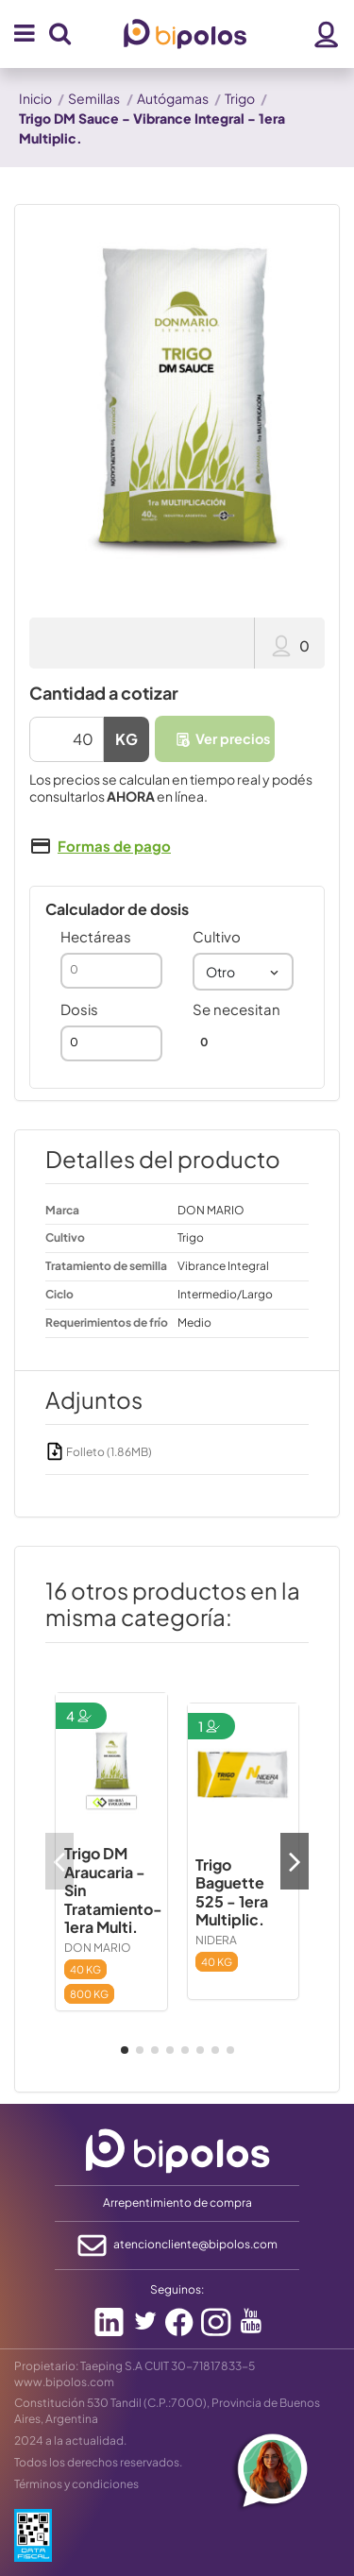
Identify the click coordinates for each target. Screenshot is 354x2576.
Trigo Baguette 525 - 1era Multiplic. (231, 1892)
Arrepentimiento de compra (177, 2202)
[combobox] (244, 972)
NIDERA (216, 1940)
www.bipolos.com (64, 2382)
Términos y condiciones (76, 2484)
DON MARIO (97, 1947)
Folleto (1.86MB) (98, 1452)
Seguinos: (177, 2289)
